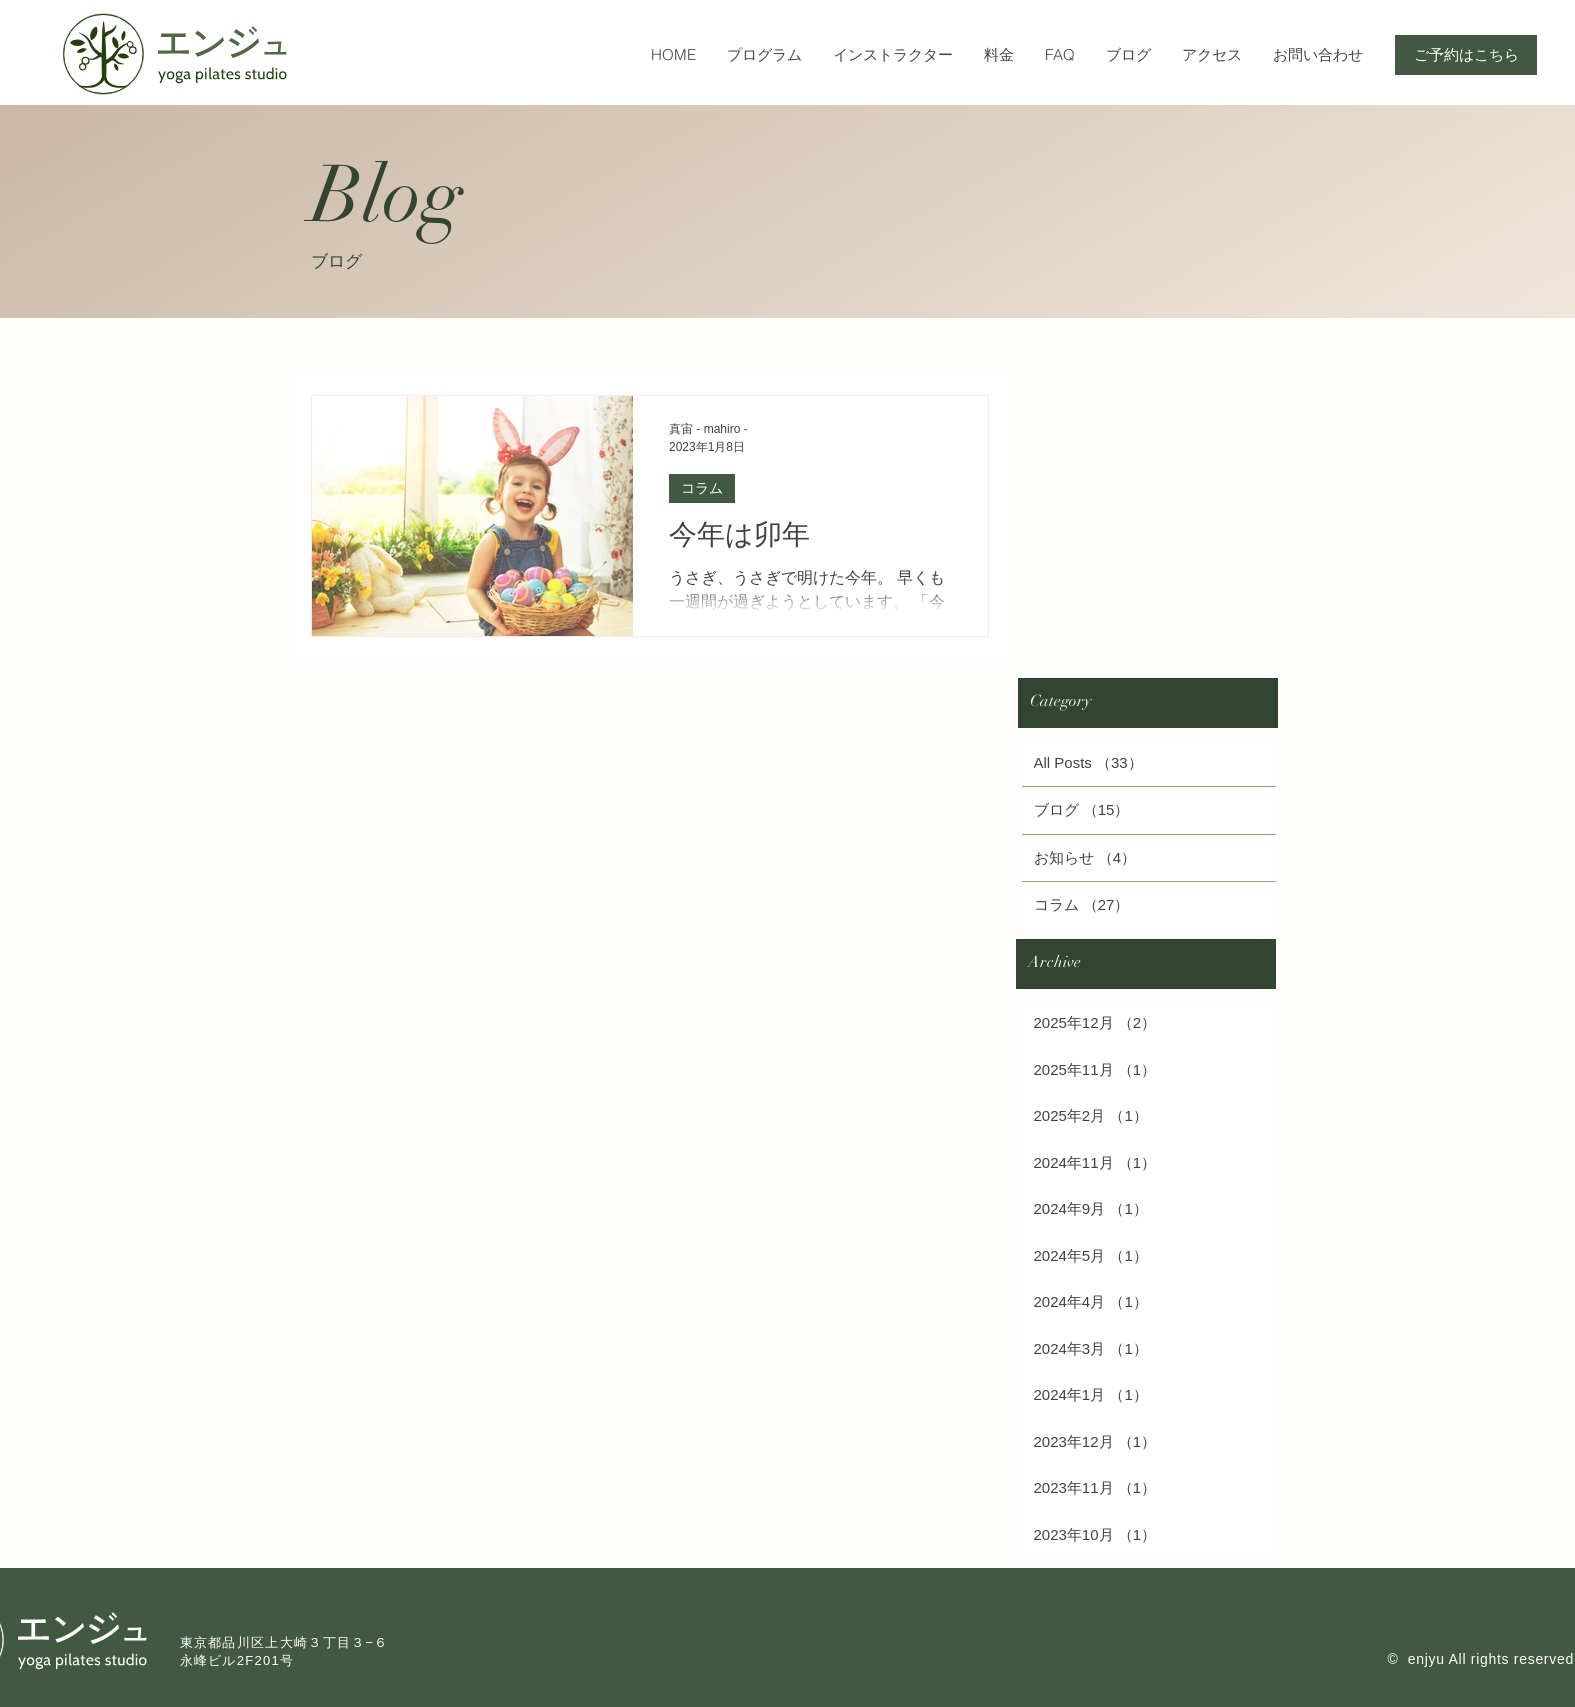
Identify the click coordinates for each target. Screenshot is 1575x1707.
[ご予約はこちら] (1466, 55)
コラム (702, 488)
